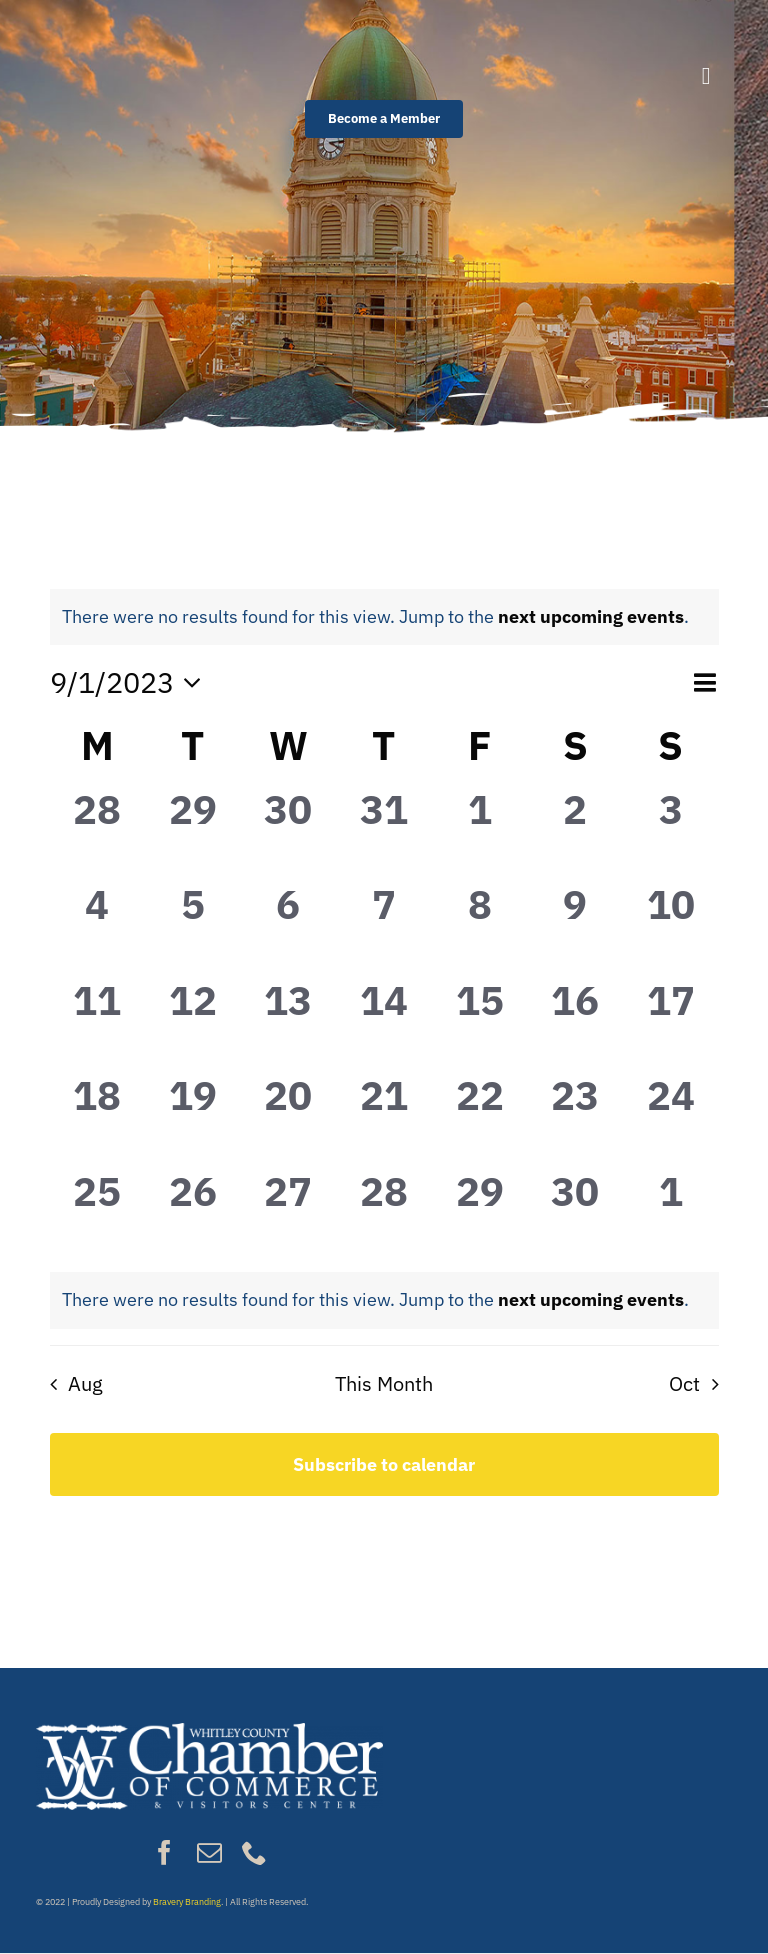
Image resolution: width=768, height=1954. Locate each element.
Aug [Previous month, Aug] (85, 1383)
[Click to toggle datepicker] (131, 682)
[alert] (375, 617)
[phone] (254, 1852)
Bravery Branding (187, 1901)
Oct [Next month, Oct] (684, 1383)
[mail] (209, 1852)
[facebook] (164, 1852)
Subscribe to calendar (384, 1464)
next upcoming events (591, 616)
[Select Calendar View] (704, 682)
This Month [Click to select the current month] (384, 1383)
